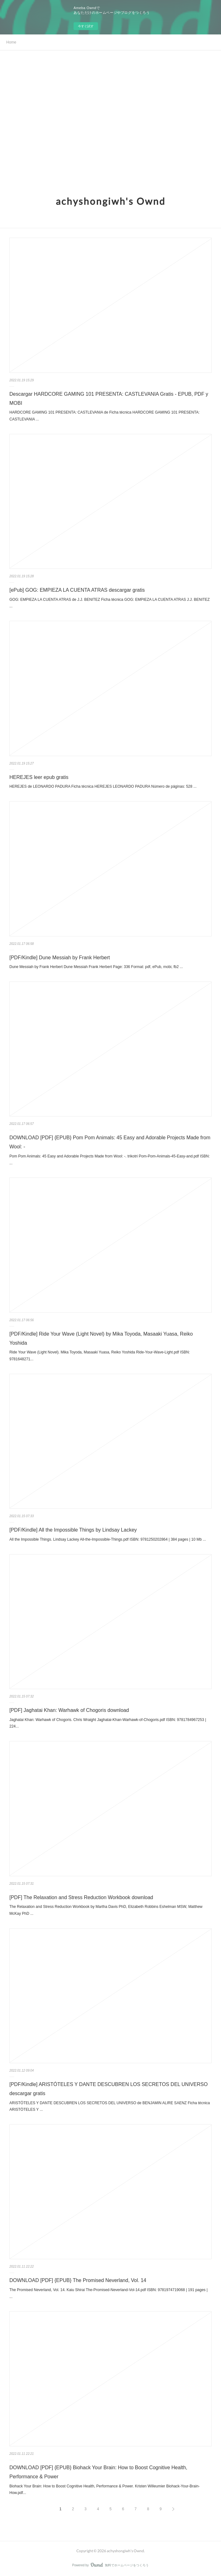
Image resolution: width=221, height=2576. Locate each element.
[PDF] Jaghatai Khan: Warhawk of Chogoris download (69, 1710)
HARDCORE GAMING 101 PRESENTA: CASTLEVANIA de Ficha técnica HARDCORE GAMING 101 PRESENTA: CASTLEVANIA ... (104, 415)
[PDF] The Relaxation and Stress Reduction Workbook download (81, 1897)
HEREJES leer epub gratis (39, 777)
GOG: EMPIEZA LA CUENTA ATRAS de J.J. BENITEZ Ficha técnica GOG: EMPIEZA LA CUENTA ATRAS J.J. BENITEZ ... (109, 603)
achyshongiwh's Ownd (111, 201)
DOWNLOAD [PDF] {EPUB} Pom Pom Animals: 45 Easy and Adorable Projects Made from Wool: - (109, 1142)
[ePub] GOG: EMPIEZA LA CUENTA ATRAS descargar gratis (77, 590)
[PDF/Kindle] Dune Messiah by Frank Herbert (59, 957)
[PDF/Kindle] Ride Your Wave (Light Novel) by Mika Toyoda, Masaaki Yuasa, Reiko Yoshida (101, 1338)
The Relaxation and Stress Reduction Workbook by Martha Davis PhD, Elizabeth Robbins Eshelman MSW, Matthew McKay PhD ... (106, 1910)
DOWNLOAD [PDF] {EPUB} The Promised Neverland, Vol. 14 (77, 2280)
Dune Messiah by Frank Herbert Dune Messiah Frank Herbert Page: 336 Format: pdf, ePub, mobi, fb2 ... (96, 967)
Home (11, 42)
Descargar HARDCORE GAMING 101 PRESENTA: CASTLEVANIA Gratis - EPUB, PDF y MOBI (108, 398)
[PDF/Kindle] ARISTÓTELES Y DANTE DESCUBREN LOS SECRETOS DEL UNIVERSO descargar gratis (108, 2089)
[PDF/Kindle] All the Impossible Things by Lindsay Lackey (73, 1530)
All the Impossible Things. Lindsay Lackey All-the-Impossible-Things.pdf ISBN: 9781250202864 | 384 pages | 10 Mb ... (107, 1539)
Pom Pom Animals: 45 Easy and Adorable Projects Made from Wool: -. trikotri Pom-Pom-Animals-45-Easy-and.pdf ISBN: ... (109, 1159)
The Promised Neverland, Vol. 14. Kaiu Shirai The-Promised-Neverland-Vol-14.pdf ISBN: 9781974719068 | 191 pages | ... (108, 2293)
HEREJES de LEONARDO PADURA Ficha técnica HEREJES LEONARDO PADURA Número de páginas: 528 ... (103, 786)
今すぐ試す (86, 26)
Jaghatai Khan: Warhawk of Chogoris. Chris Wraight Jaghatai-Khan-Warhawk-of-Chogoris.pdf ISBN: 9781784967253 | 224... (107, 1723)
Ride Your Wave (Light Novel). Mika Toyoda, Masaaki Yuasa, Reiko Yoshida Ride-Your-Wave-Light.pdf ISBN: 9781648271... (99, 1355)
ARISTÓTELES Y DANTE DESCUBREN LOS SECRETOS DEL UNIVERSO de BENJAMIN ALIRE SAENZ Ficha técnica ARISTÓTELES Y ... (109, 2106)
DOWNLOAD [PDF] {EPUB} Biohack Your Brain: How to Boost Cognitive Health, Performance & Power (98, 2472)
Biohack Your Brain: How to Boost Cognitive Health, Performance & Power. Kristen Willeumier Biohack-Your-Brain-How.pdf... (104, 2489)
